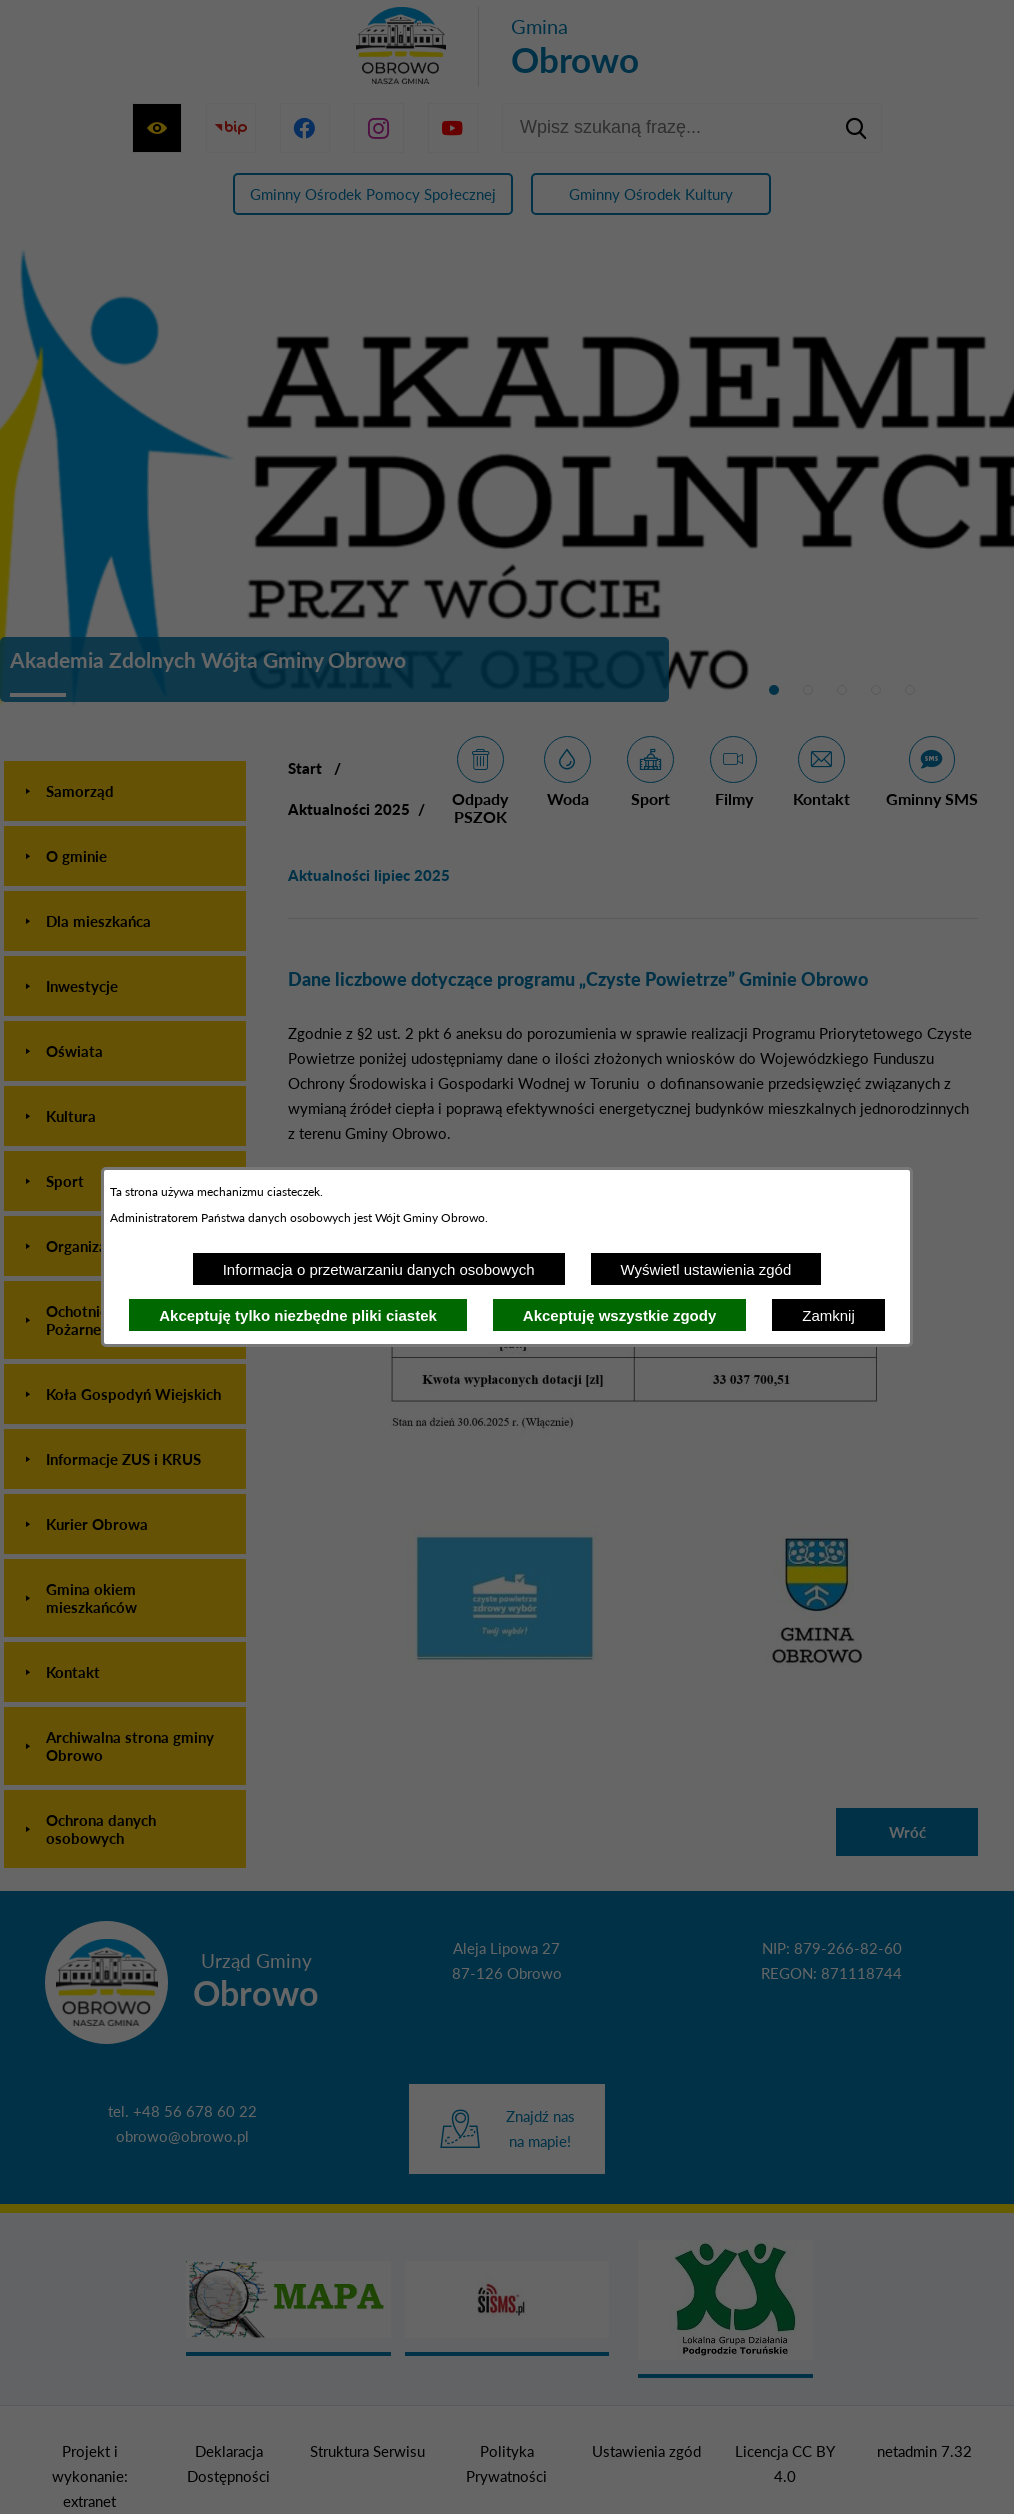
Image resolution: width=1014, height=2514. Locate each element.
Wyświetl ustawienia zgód (706, 1269)
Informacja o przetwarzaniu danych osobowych (379, 1269)
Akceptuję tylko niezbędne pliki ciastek (298, 1315)
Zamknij (828, 1315)
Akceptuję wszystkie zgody (619, 1315)
